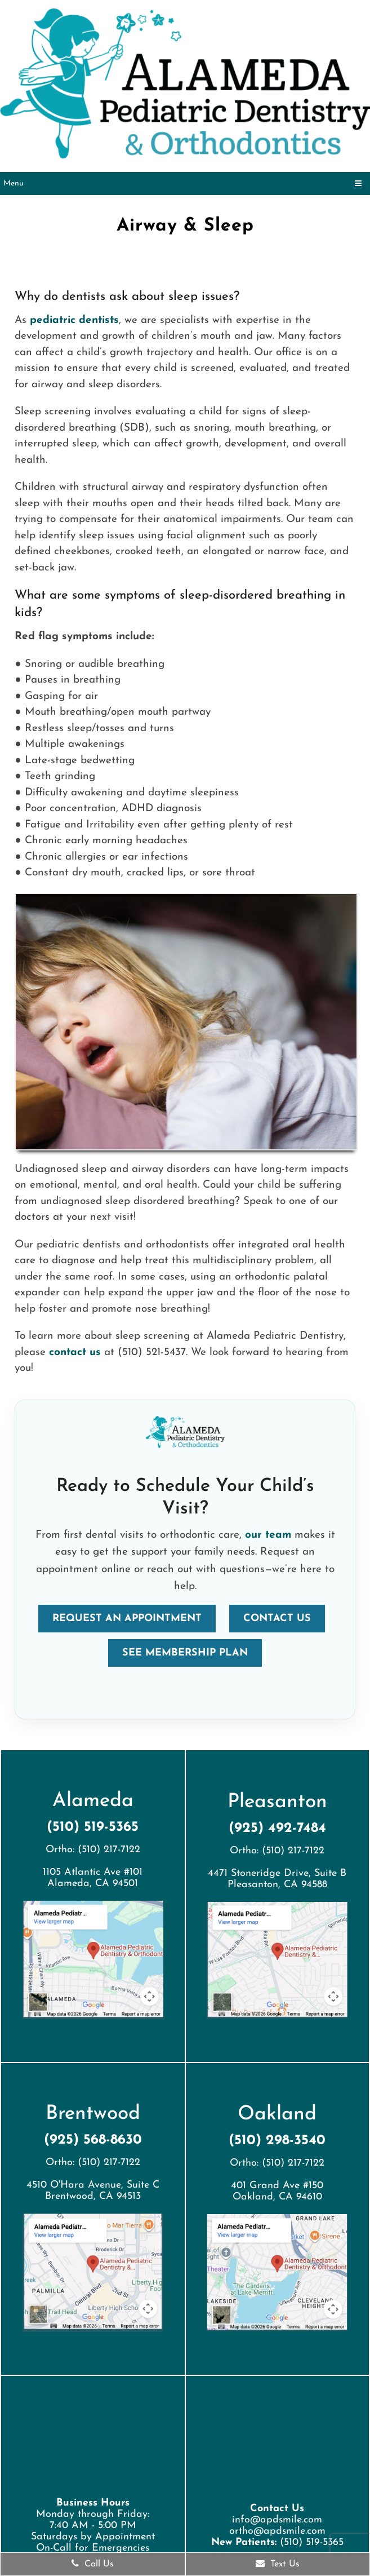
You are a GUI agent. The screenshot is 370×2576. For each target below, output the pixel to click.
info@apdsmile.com (277, 2520)
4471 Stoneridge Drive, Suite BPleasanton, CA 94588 (277, 1879)
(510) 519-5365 (93, 1827)
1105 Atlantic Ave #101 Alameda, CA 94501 (92, 1878)
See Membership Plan (185, 1653)
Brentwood (93, 2114)
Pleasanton (277, 1802)
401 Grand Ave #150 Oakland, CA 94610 (277, 2191)
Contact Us (277, 1618)
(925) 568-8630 (93, 2140)
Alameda (92, 1801)
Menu (13, 183)
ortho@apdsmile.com (277, 2531)
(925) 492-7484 (277, 1828)
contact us (75, 1352)
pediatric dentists (74, 320)
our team (268, 1535)
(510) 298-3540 (277, 2141)
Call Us (93, 2564)
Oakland (277, 2114)
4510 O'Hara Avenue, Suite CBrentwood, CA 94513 (92, 2191)
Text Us (278, 2564)
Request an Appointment (127, 1618)
